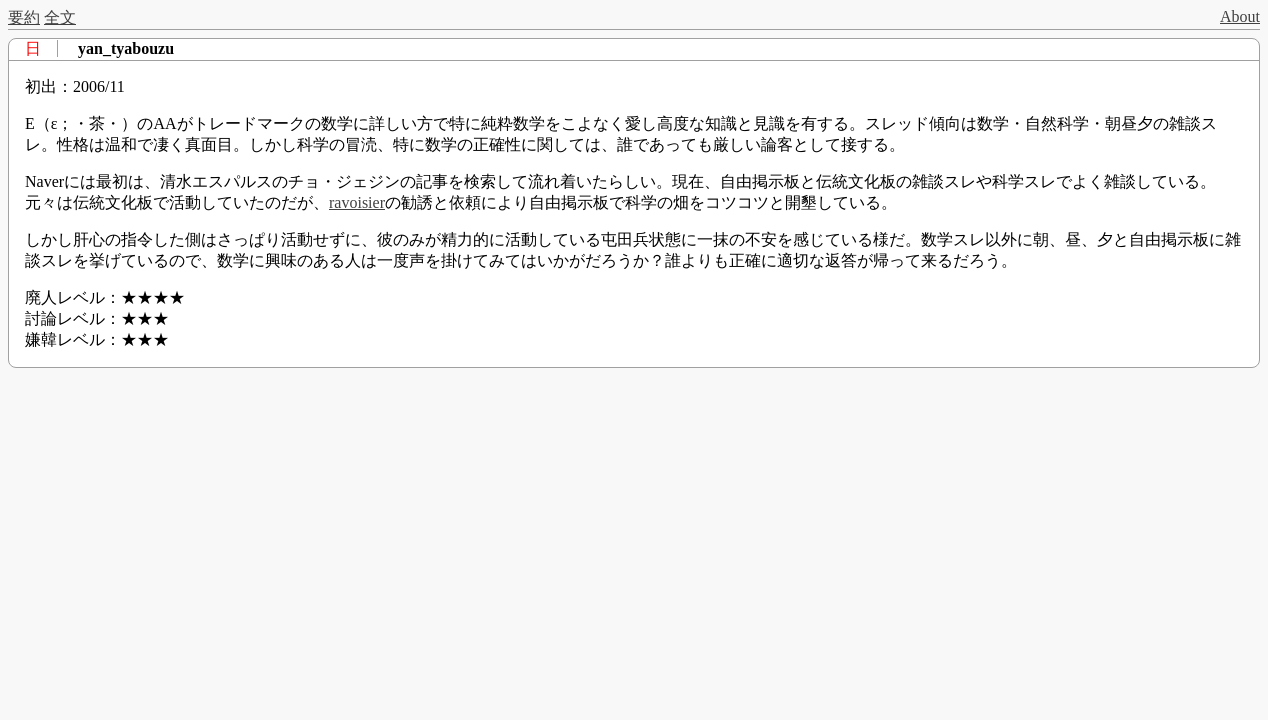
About (1240, 16)
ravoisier (357, 202)
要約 (24, 17)
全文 (60, 17)
